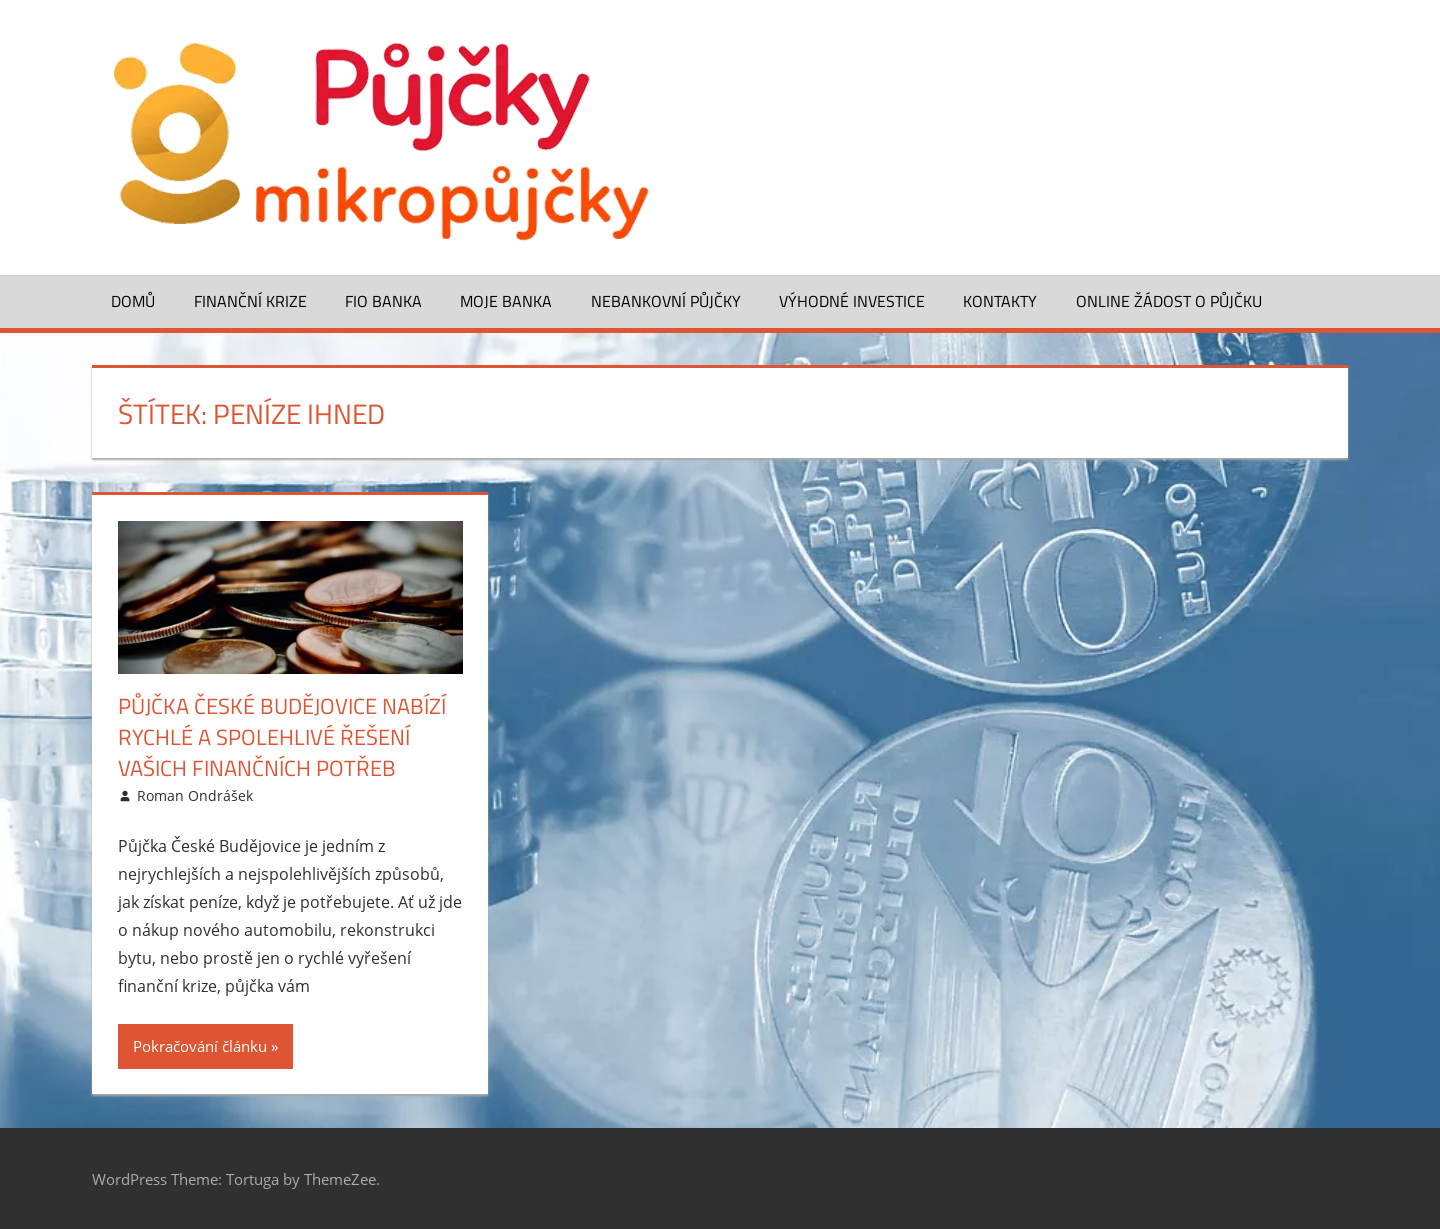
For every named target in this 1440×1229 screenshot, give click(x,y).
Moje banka (506, 301)
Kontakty (1000, 301)
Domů (133, 301)
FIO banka (383, 301)
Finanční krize (250, 301)
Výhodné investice (852, 301)
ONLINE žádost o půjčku (1169, 301)
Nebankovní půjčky (666, 301)
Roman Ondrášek (195, 795)
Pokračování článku (200, 1046)
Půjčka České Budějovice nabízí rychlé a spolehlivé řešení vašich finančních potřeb (282, 737)
